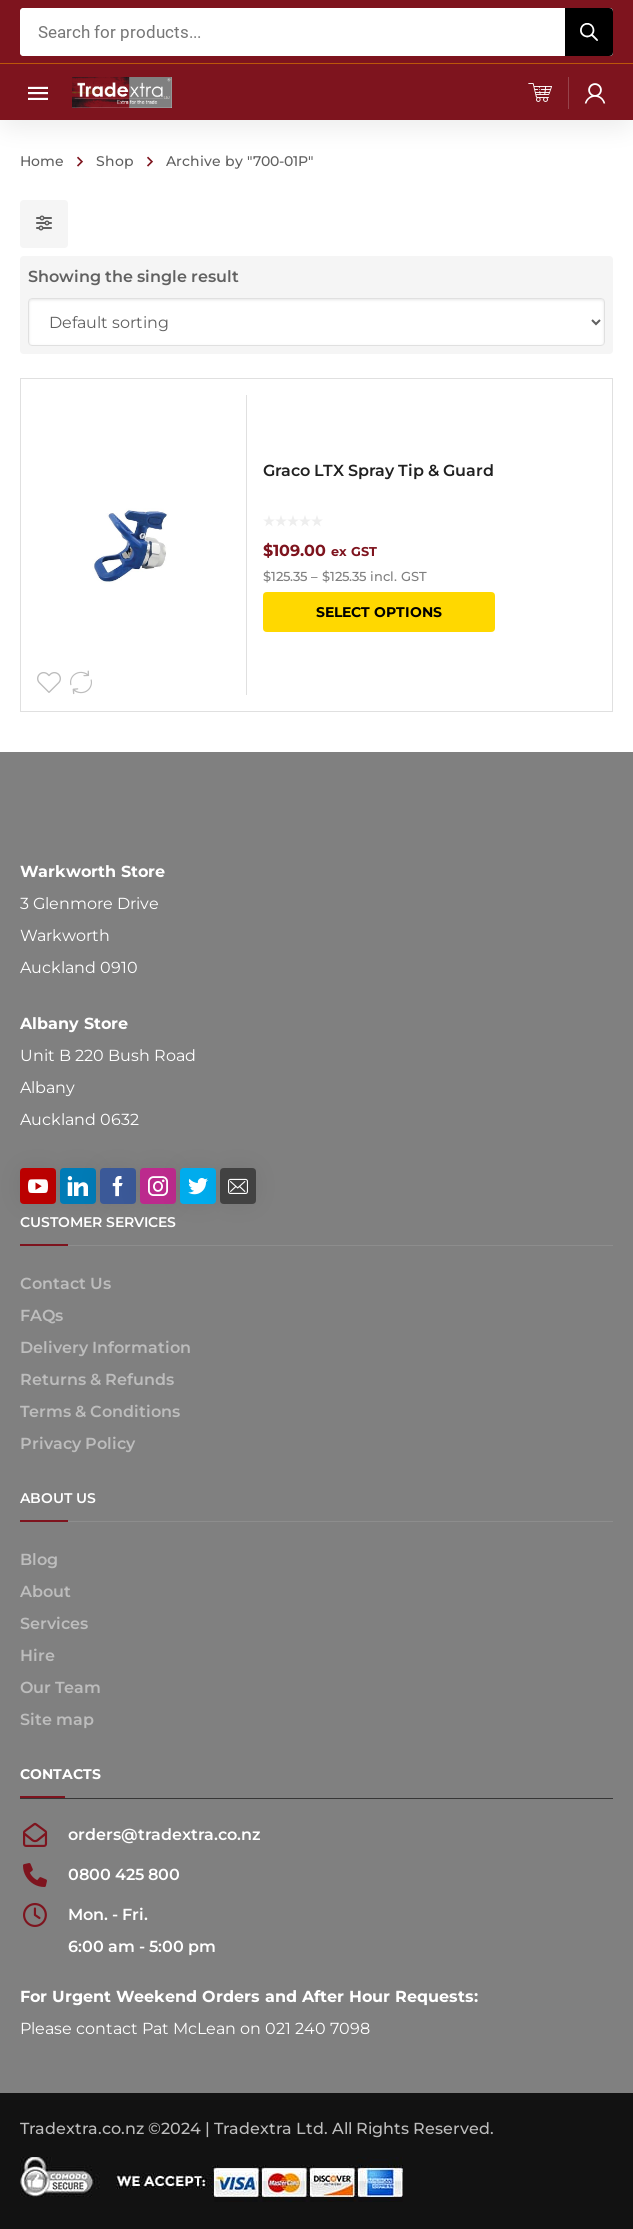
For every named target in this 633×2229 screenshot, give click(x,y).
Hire (37, 1655)
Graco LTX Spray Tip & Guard (378, 470)
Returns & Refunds (97, 1379)
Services (54, 1623)
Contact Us (65, 1283)
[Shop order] (316, 322)
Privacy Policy (77, 1443)
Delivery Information (105, 1347)
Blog (39, 1559)
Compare (81, 683)
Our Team (60, 1687)
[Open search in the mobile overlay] (316, 32)
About (45, 1591)
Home (42, 161)
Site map (57, 1719)
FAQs (41, 1315)
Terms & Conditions (100, 1411)
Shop (115, 161)
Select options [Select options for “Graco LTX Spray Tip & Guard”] (379, 612)
